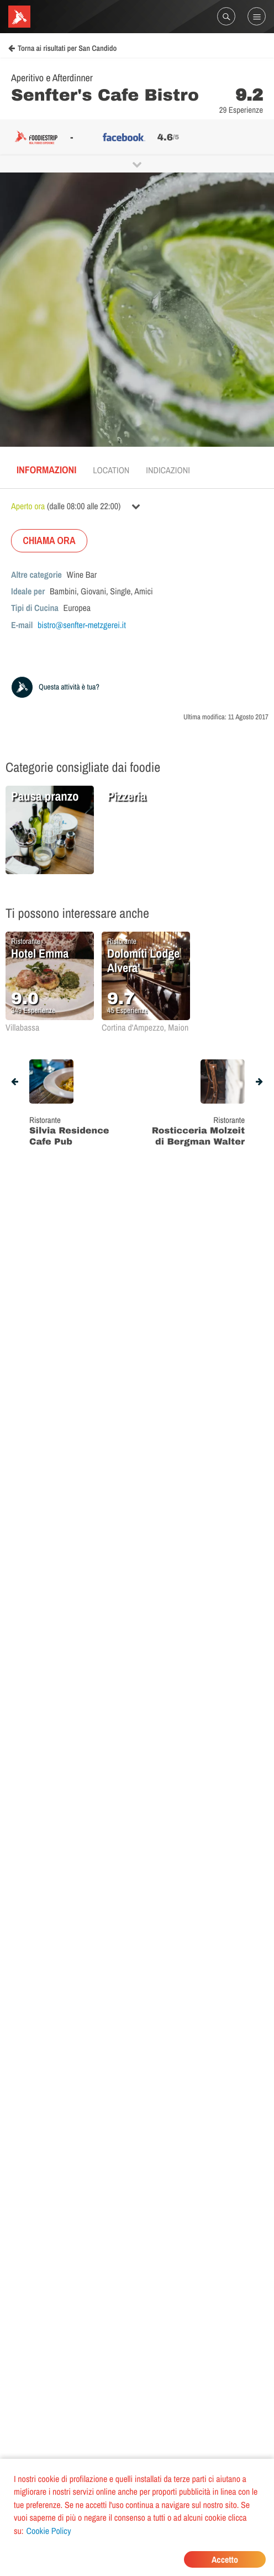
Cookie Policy (49, 2531)
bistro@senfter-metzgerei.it (82, 625)
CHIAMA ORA (49, 540)
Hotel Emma (39, 953)
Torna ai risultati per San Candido (62, 49)
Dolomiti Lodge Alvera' (143, 960)
